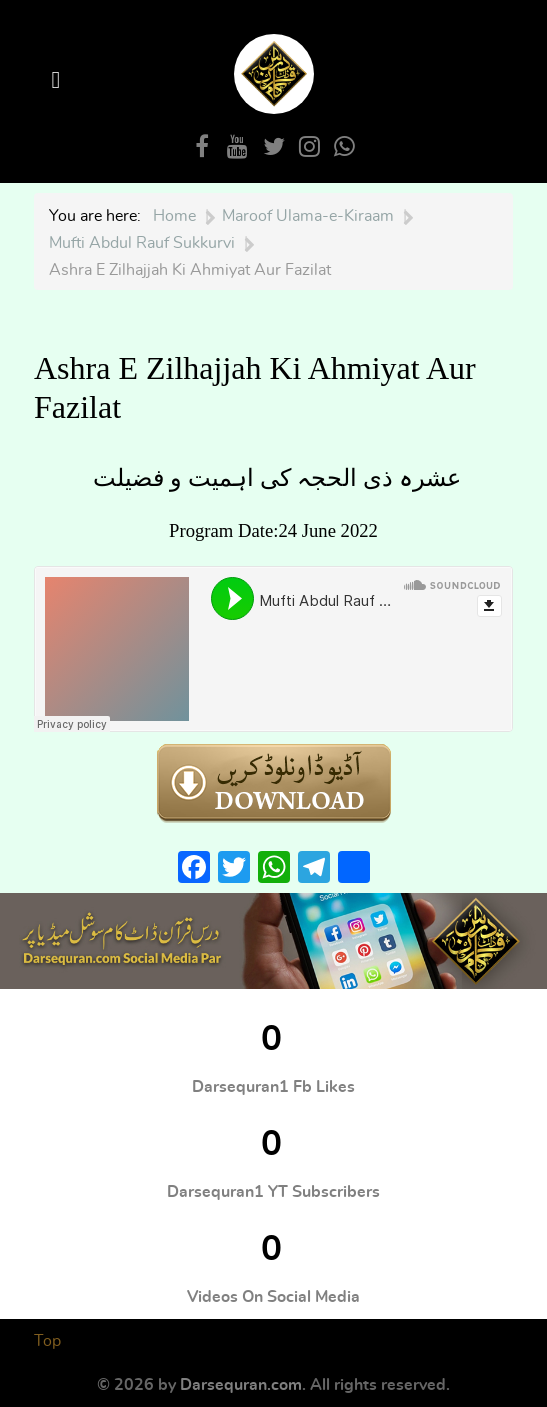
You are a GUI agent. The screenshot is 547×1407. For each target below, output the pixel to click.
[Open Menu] (59, 80)
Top (47, 1341)
